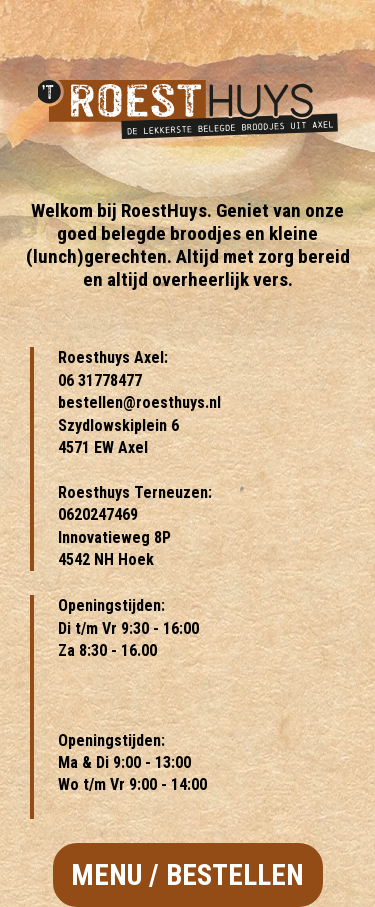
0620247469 (98, 514)
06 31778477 (100, 380)
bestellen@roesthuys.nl (139, 402)
